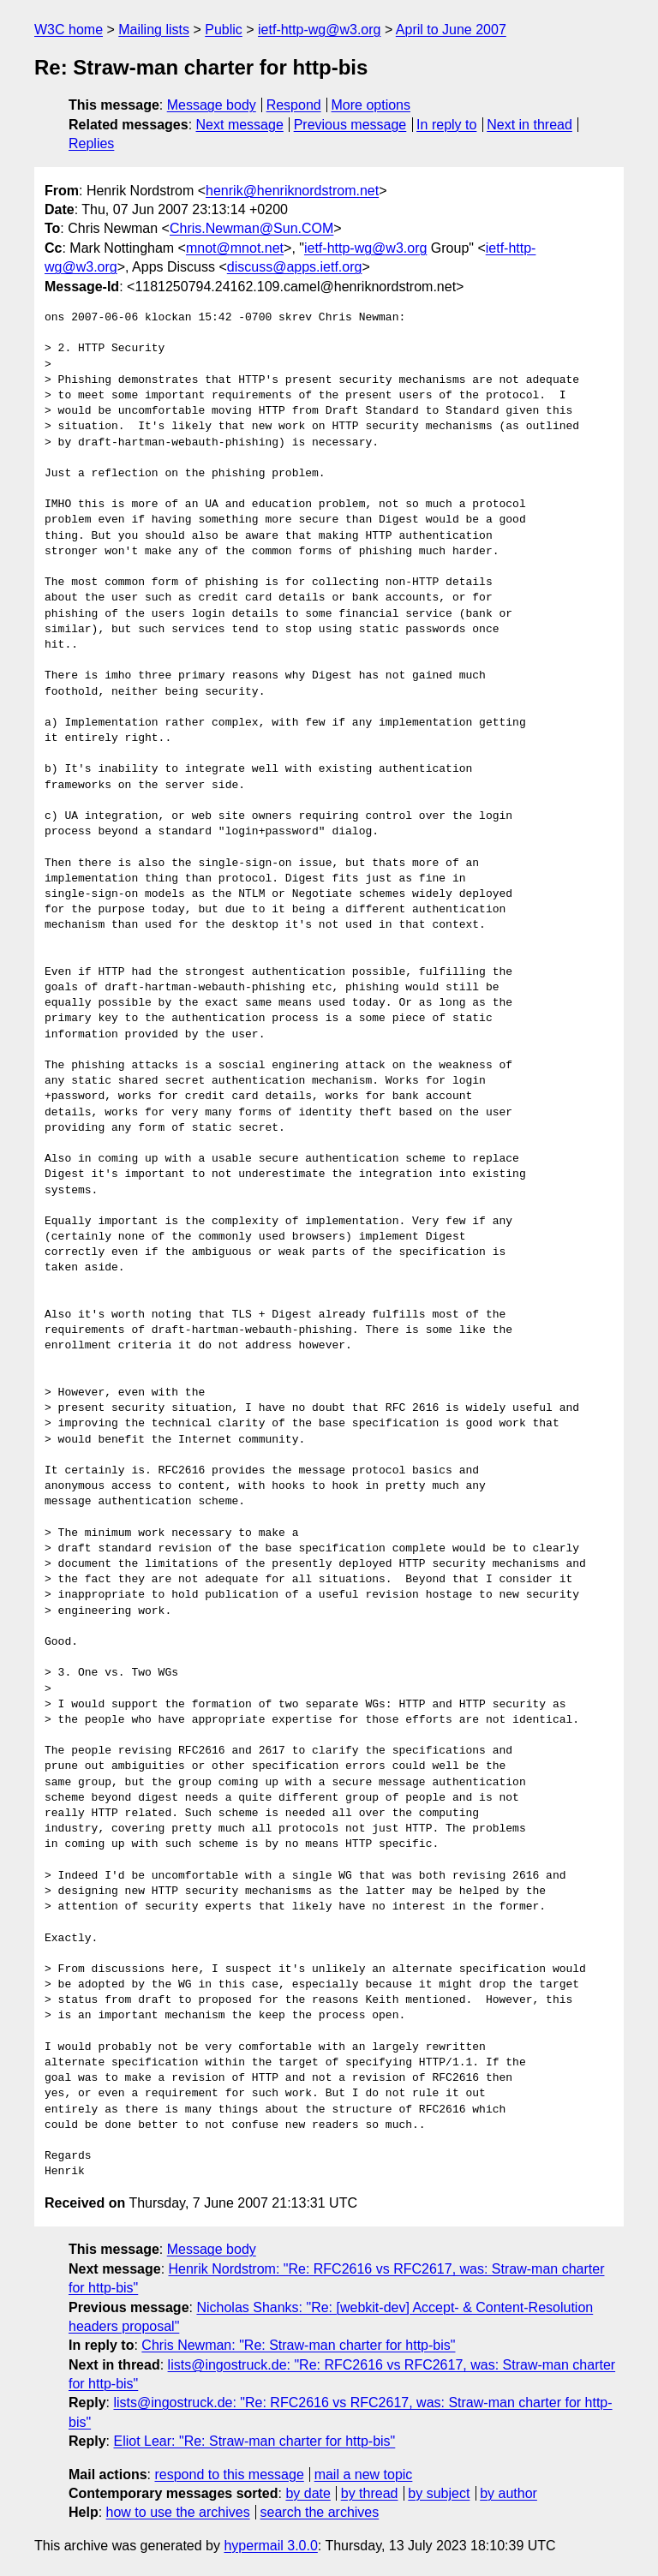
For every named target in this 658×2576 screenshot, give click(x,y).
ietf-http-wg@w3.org (319, 29)
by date (307, 2493)
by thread (369, 2493)
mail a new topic (363, 2474)
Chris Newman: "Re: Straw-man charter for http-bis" (298, 2345)
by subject (439, 2493)
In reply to (446, 124)
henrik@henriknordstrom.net (292, 190)
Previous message (350, 124)
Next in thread (529, 124)
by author (508, 2493)
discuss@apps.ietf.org (294, 267)
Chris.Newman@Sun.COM (251, 228)
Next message (240, 124)
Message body (211, 105)
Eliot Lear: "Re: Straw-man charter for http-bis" (254, 2441)
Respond (293, 105)
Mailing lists (153, 29)
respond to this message (228, 2474)
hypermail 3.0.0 (270, 2545)
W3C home (68, 29)
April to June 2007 (451, 29)
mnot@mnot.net (235, 248)
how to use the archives (178, 2512)
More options (371, 105)
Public (223, 29)
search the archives (320, 2512)
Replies (91, 143)
